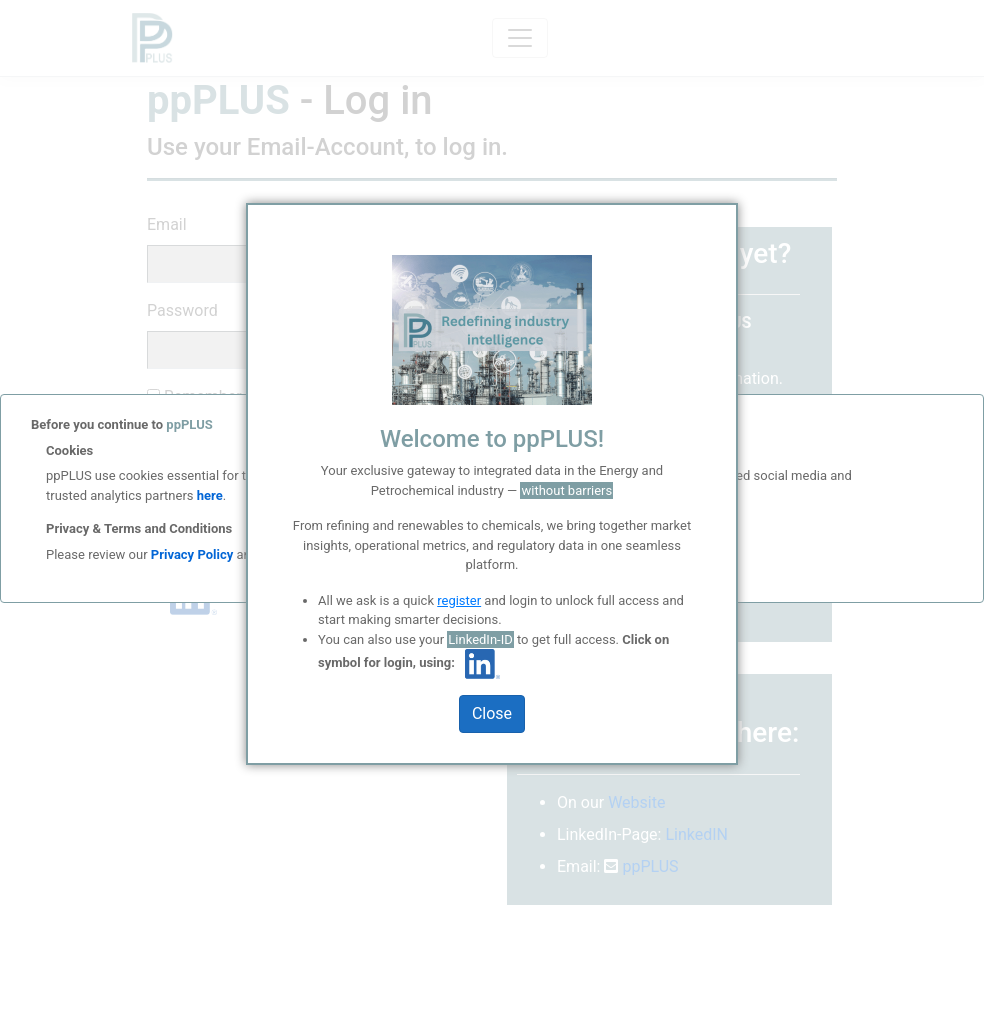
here (208, 495)
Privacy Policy (192, 554)
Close (492, 713)
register (459, 600)
